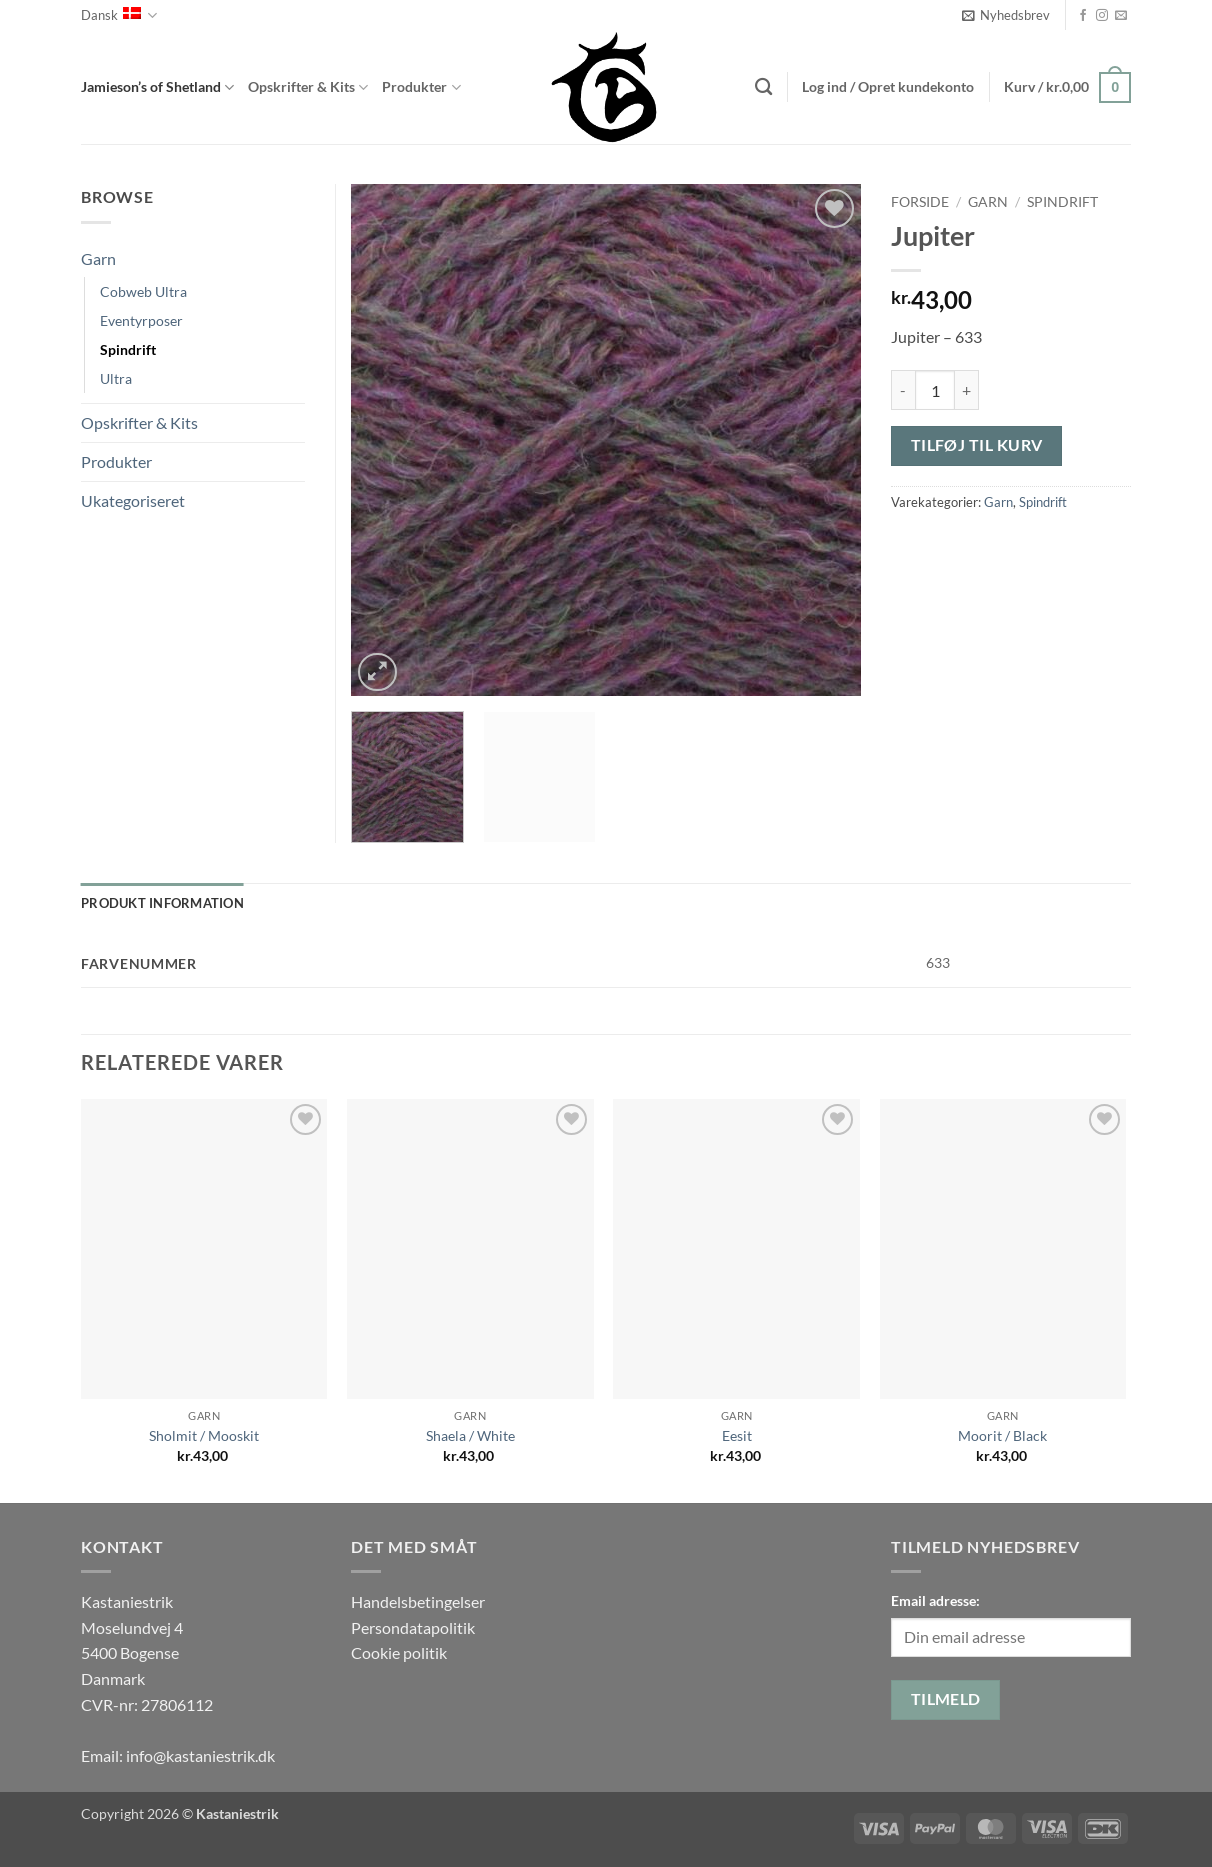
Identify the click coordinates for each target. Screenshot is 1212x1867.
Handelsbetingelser (418, 1601)
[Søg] (763, 87)
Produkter (421, 87)
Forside (920, 202)
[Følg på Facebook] (1083, 16)
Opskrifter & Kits (308, 87)
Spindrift (1062, 202)
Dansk (119, 15)
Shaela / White (470, 1435)
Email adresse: (935, 1600)
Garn (988, 202)
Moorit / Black (1002, 1435)
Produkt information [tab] (162, 903)
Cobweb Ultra (143, 291)
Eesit (737, 1435)
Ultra (116, 378)
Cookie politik (399, 1652)
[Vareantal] (935, 390)
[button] (1006, 15)
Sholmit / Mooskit (204, 1435)
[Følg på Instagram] (1102, 16)
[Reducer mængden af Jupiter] (903, 390)
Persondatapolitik (413, 1627)
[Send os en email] (1121, 16)
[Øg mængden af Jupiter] (967, 390)
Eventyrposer (141, 320)
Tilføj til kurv (977, 445)
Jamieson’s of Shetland (157, 87)
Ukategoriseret (133, 500)
